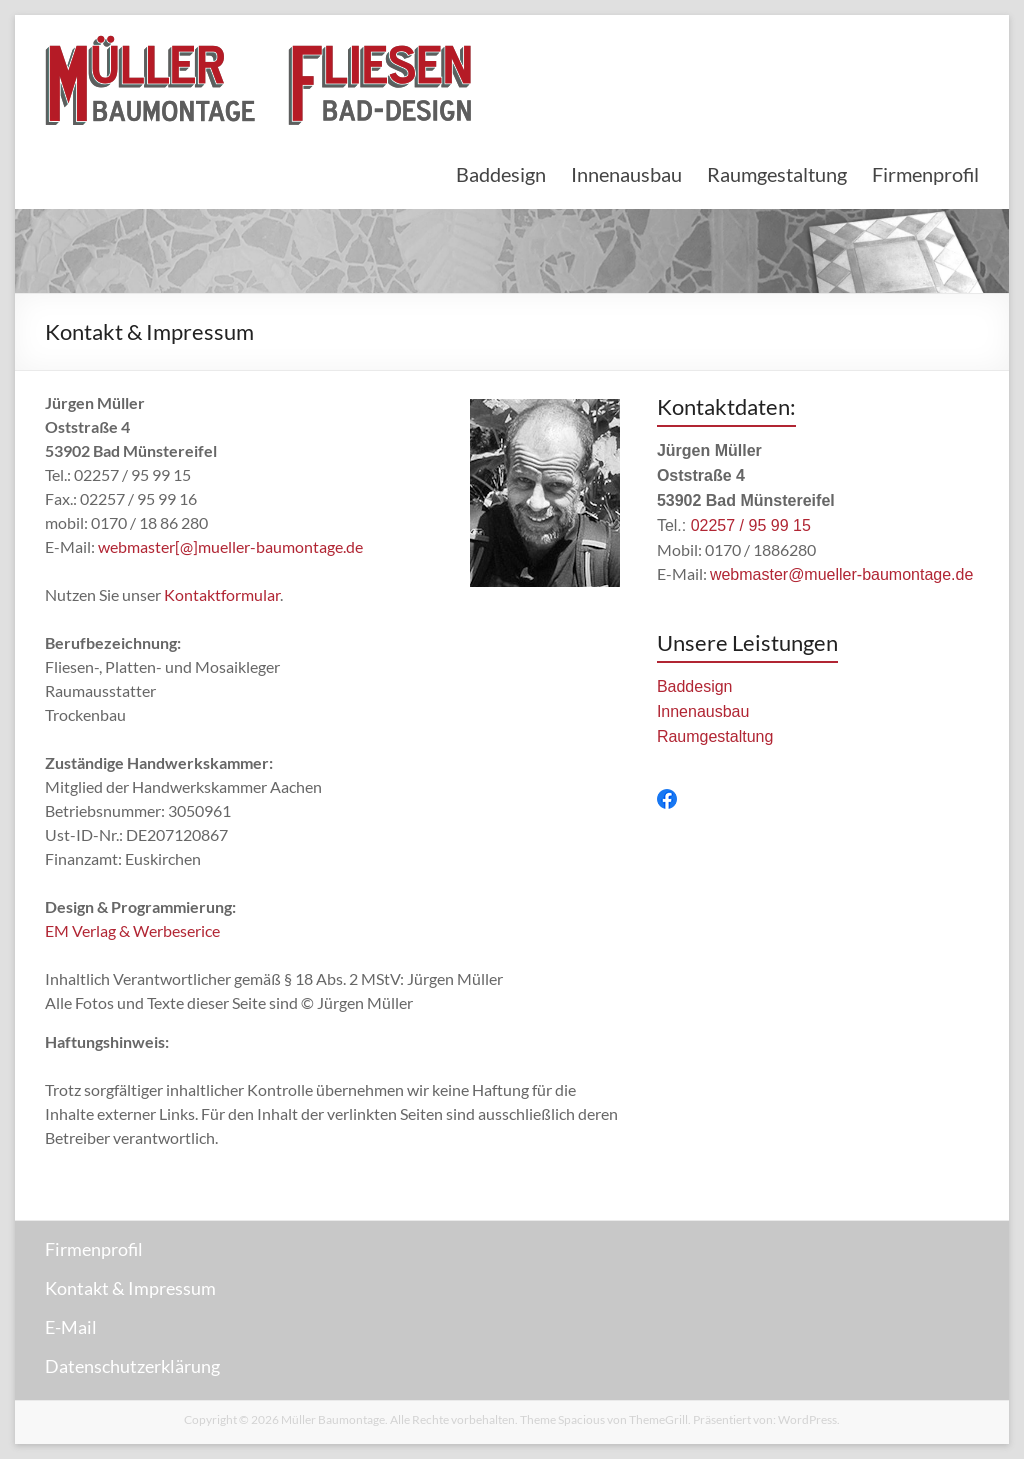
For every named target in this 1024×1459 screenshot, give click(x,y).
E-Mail (71, 1327)
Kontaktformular (222, 594)
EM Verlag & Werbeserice (132, 930)
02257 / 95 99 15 (751, 525)
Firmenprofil (925, 174)
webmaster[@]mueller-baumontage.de (230, 546)
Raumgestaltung (777, 174)
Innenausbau (626, 174)
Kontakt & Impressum (130, 1288)
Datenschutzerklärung (132, 1366)
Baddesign (501, 174)
